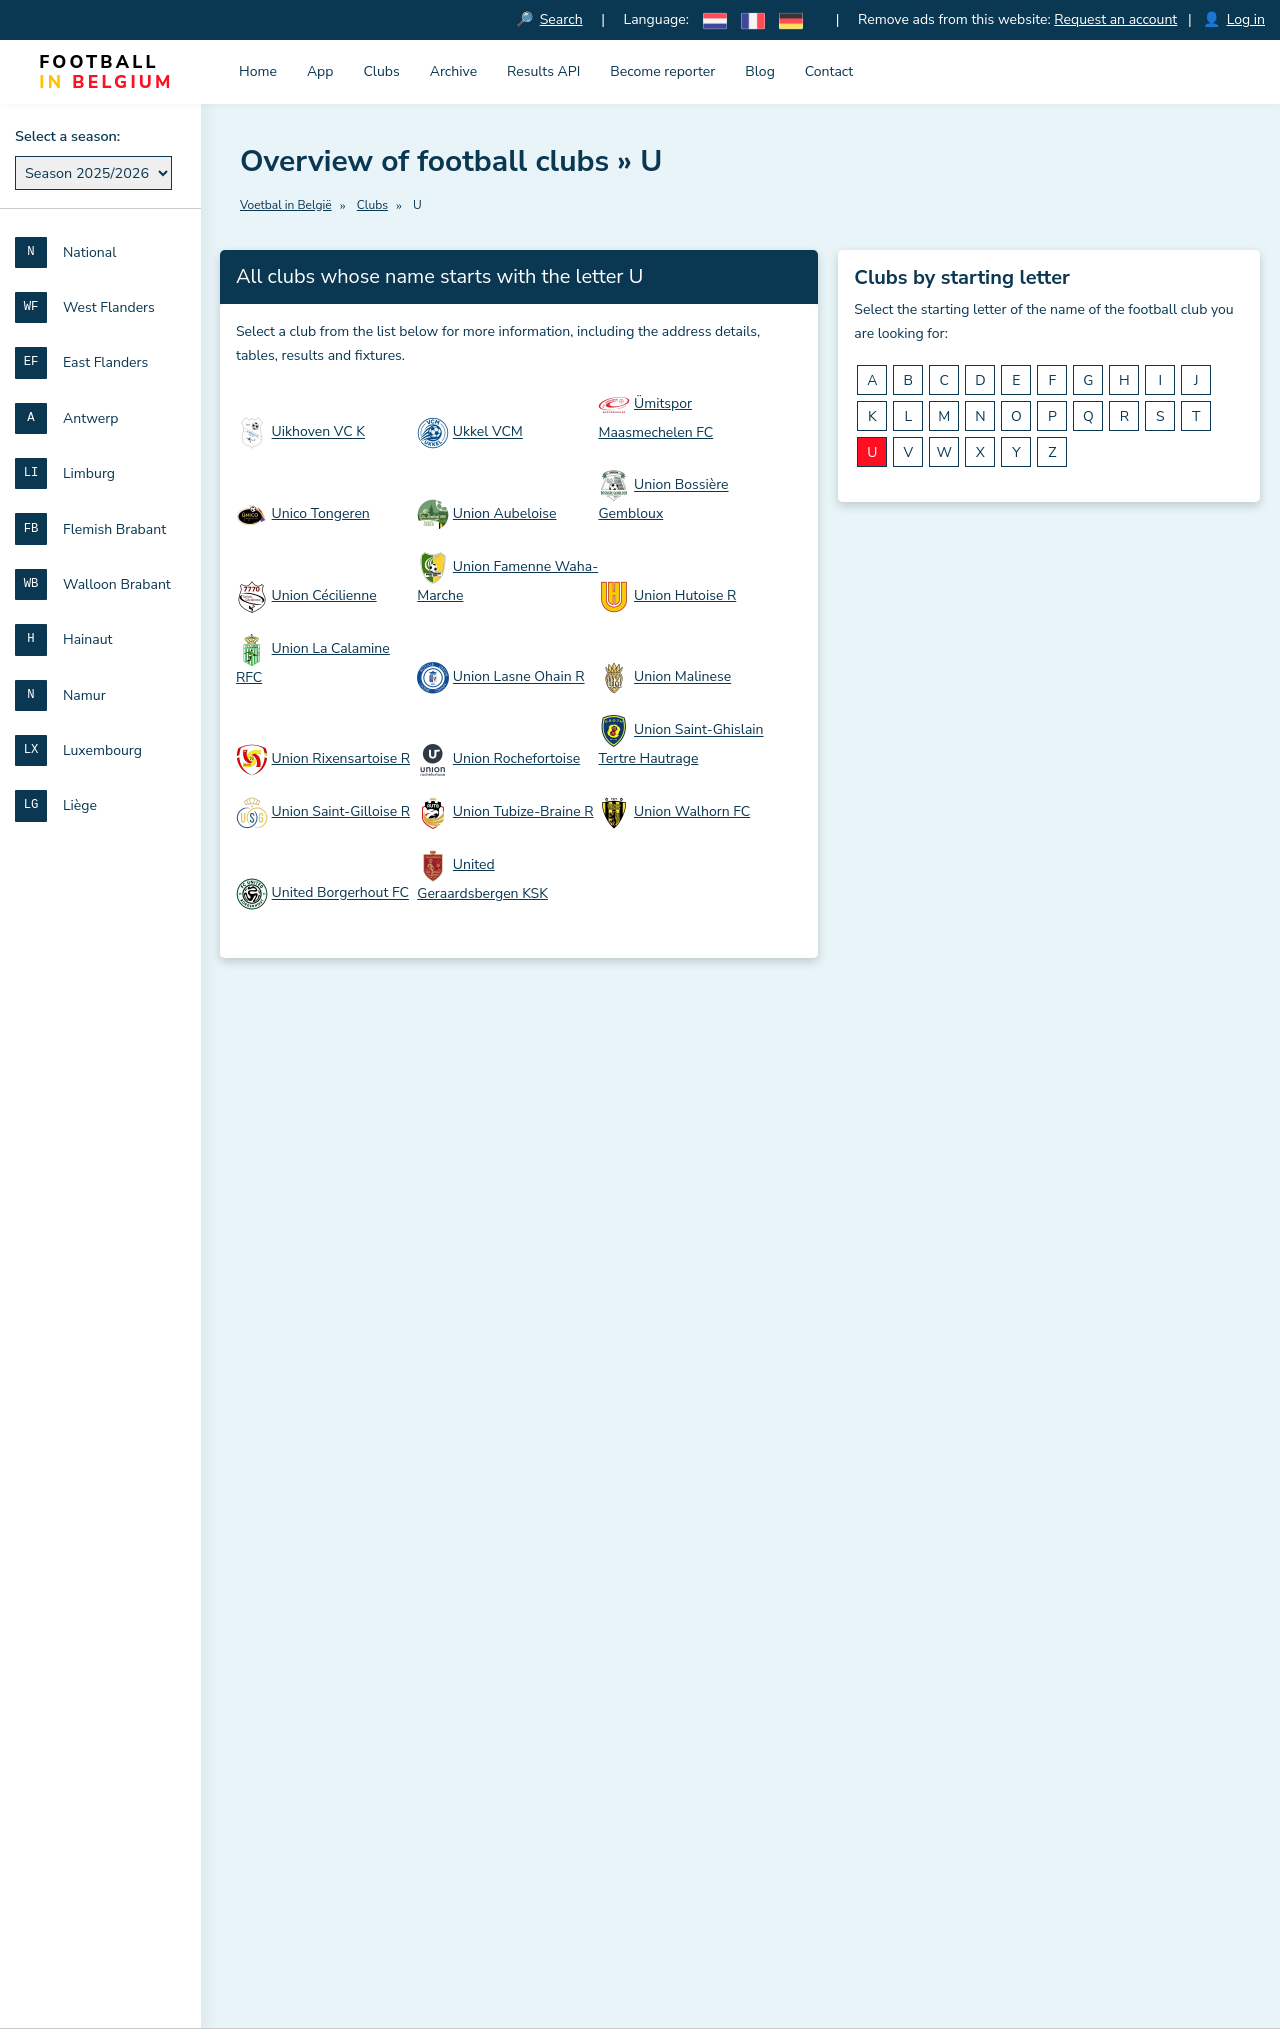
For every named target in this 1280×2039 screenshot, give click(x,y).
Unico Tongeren (321, 514)
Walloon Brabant (975, 1522)
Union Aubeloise (505, 514)
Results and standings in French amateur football (740, 1831)
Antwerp (948, 1425)
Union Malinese (682, 677)
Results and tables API (313, 1414)
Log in (1246, 19)
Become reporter (662, 71)
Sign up (541, 1111)
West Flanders (967, 1360)
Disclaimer (645, 1757)
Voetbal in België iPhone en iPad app (359, 1349)
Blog (760, 71)
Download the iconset (323, 1381)
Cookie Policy (737, 1757)
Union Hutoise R (685, 596)
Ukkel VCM (488, 432)
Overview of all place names (671, 1575)
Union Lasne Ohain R (519, 677)
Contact (829, 71)
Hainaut (945, 1555)
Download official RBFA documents (354, 1511)
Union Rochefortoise (516, 759)
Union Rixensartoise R (341, 759)
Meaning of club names (315, 1446)
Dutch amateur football (314, 1544)
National (947, 1327)
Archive (453, 71)
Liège (937, 1652)
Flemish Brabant (973, 1490)
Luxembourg (960, 1619)
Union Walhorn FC (692, 812)
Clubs (381, 71)
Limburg (946, 1457)
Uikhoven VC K (318, 432)
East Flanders (964, 1392)
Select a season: (67, 136)
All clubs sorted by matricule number (699, 1497)
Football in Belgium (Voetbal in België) (370, 1307)
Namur (942, 1587)
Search (561, 19)
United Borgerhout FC (340, 893)
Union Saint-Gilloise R (341, 812)
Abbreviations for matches (324, 1479)
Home (258, 71)
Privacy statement (851, 1757)
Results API (543, 71)
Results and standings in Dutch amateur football (739, 1806)
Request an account (1116, 19)
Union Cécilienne (324, 596)
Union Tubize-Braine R (523, 812)
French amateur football (317, 1576)
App (320, 71)
